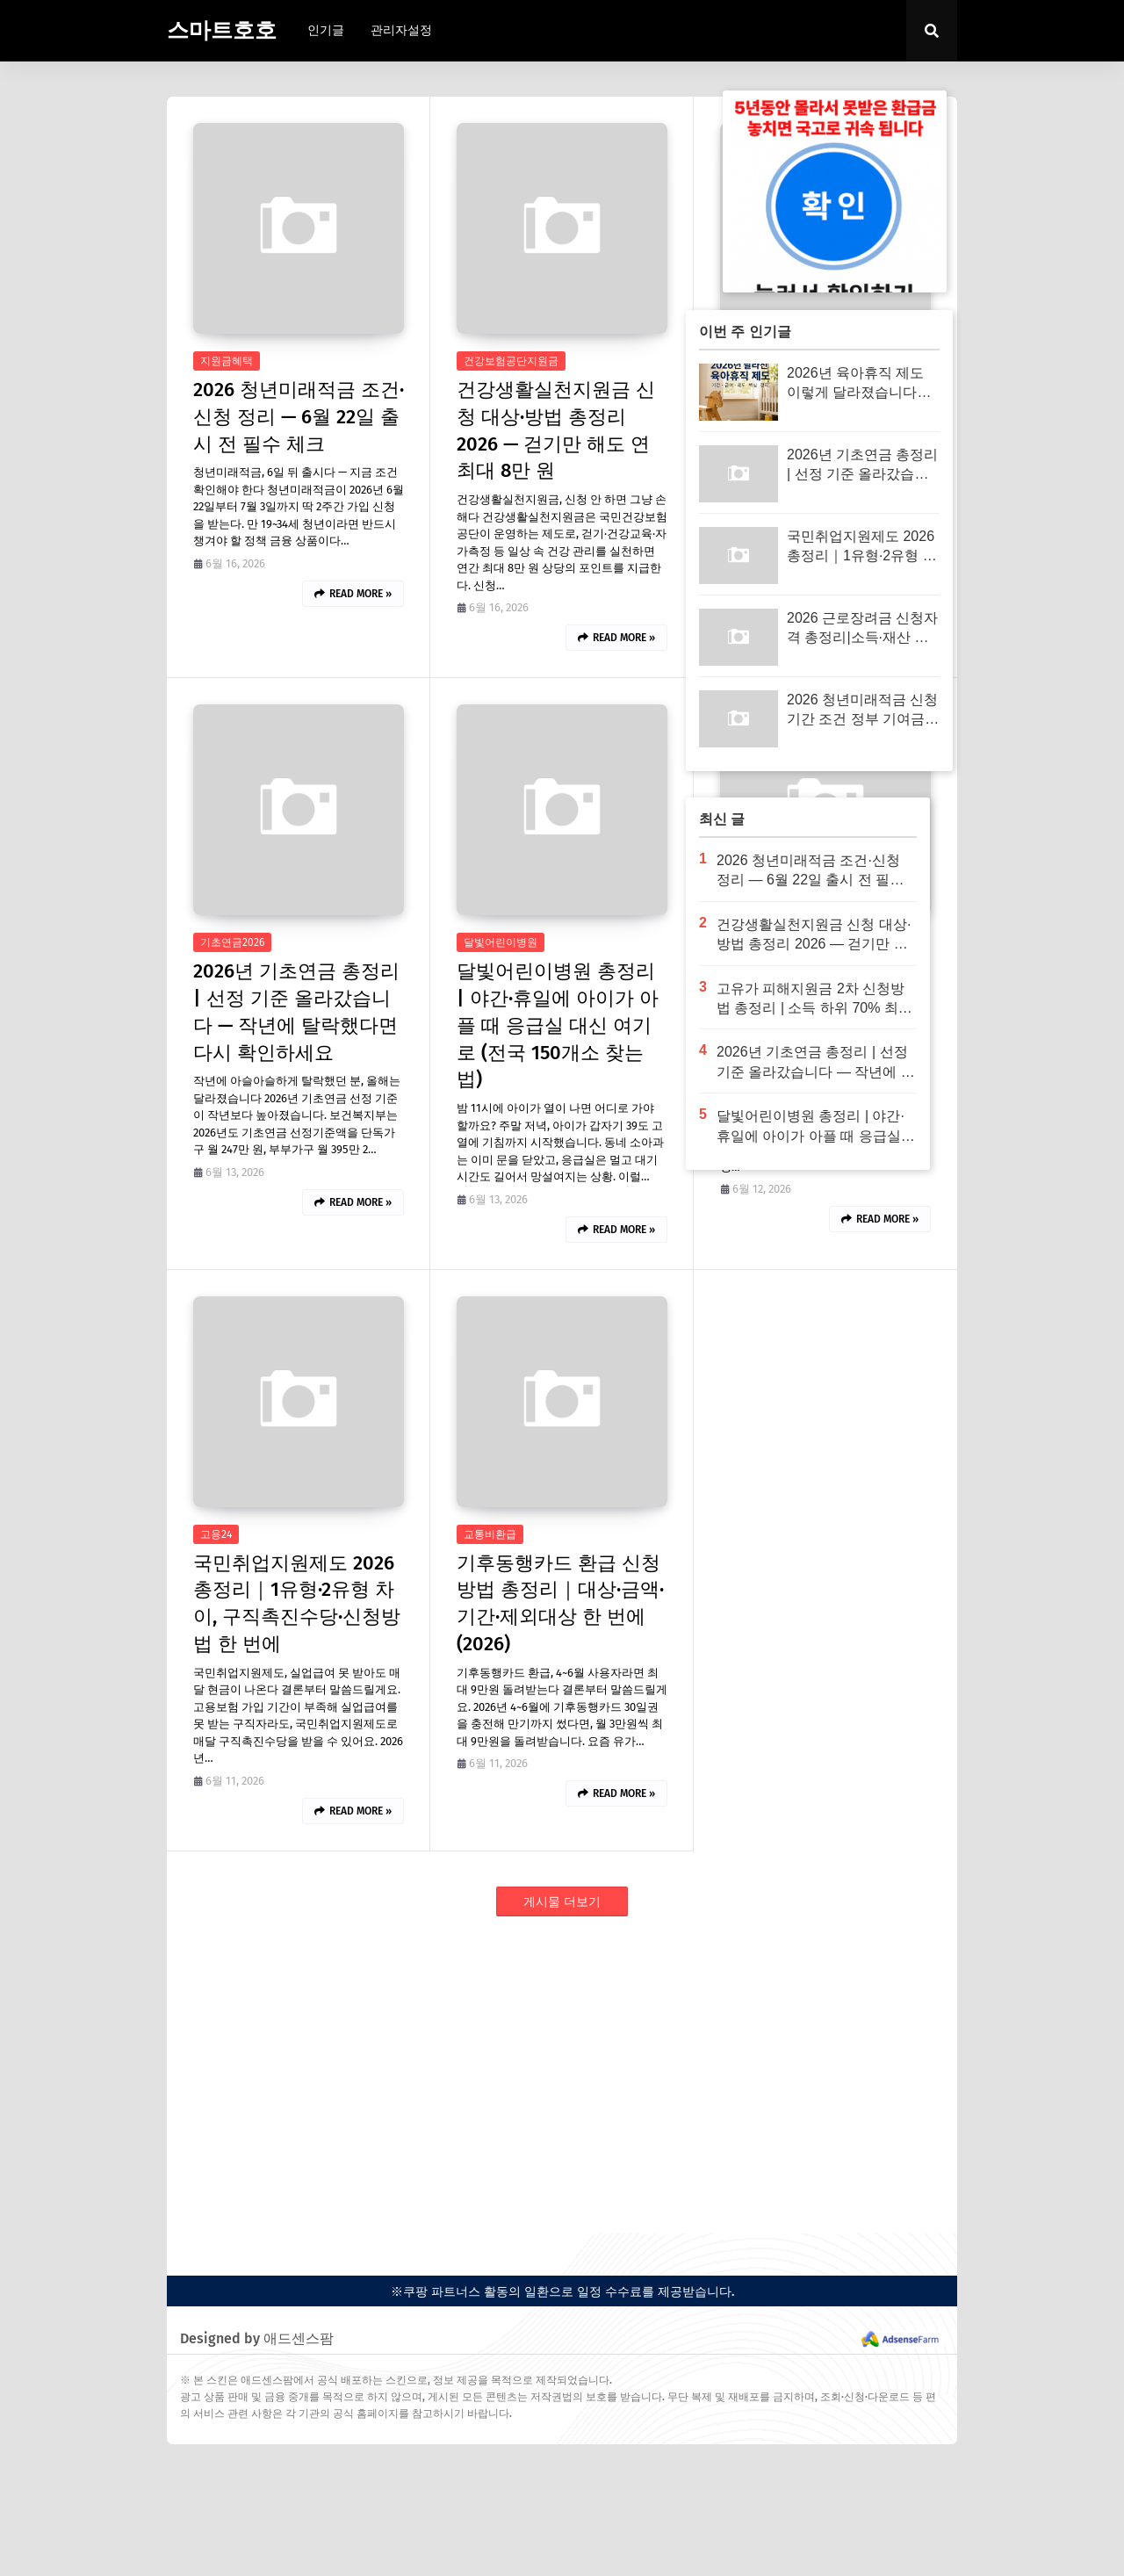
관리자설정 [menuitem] (401, 30)
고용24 (216, 1534)
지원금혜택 (226, 361)
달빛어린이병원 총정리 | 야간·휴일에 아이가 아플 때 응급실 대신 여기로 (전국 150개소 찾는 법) (558, 1025)
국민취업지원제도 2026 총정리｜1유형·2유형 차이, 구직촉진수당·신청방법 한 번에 (296, 1603)
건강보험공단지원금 (511, 361)
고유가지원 (753, 942)
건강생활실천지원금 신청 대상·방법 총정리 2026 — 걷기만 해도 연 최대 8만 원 (556, 430)
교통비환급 (490, 1534)
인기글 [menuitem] (325, 30)
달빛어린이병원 (500, 942)
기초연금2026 (232, 942)
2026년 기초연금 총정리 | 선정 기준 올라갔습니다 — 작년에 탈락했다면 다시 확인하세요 (296, 1011)
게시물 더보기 (562, 1901)
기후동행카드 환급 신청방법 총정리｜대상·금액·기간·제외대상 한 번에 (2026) (560, 1603)
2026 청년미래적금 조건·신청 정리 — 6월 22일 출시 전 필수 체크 (298, 417)
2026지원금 (754, 361)
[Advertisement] (562, 2075)
